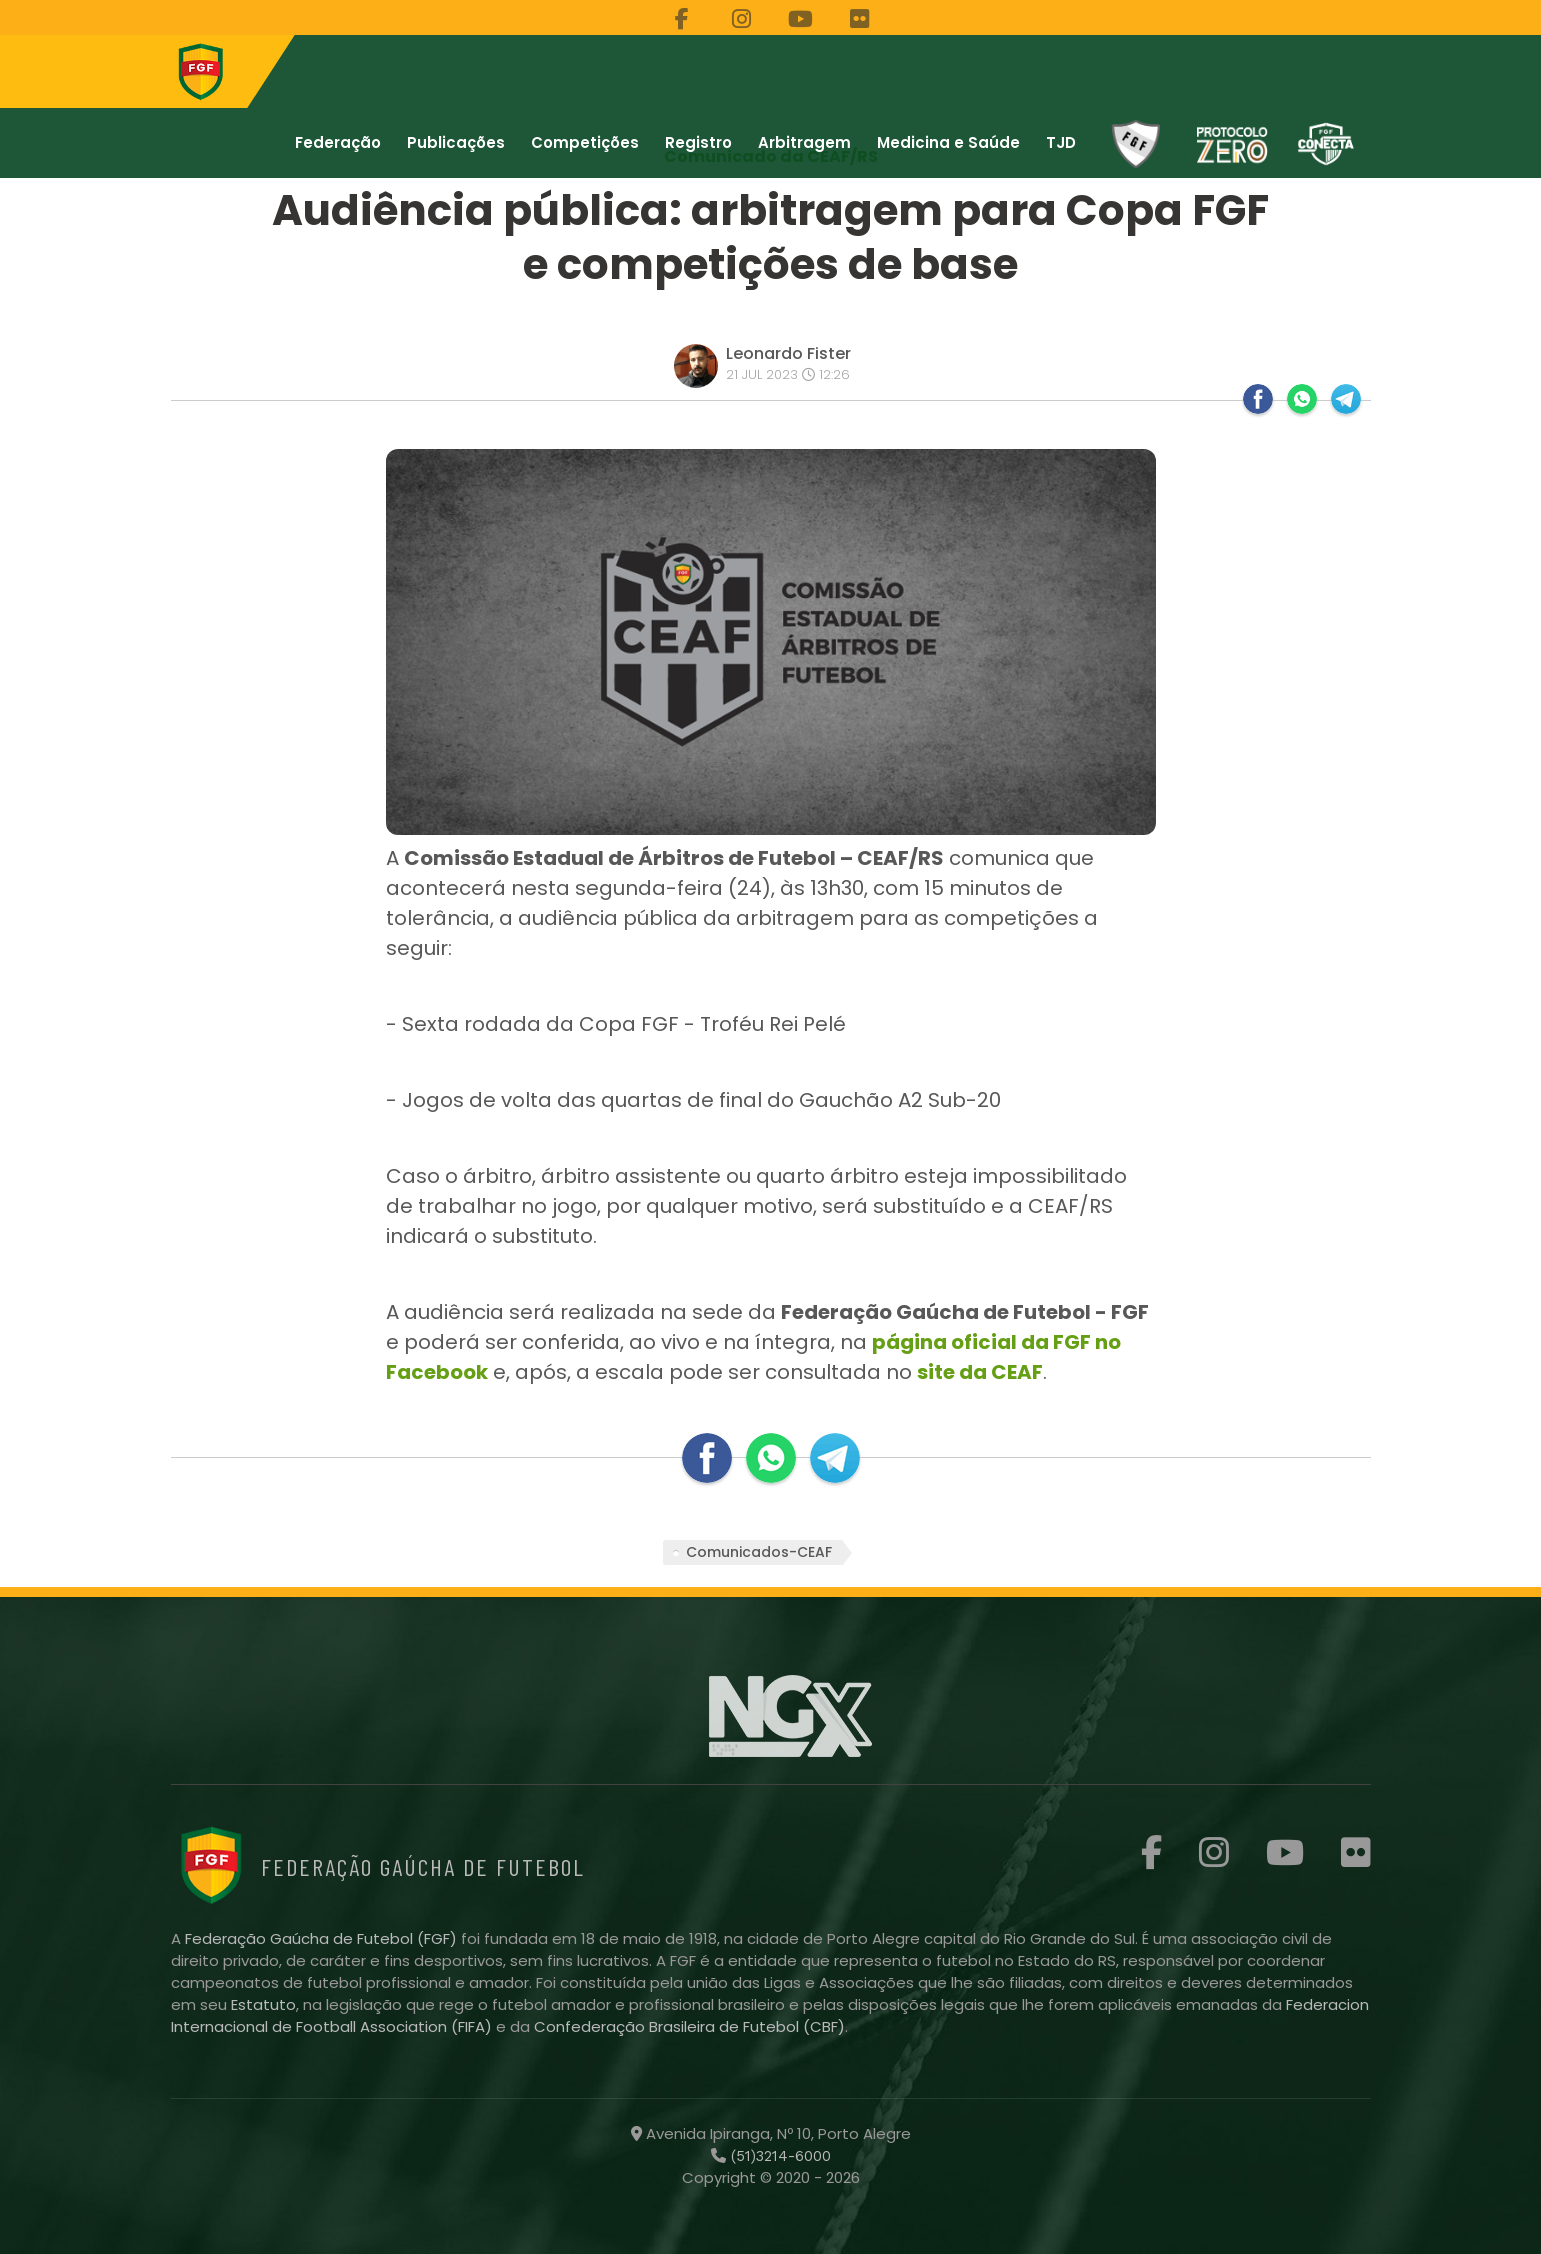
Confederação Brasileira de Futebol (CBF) (689, 2026)
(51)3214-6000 (778, 2156)
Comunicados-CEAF (759, 1552)
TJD (1061, 142)
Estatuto (263, 2004)
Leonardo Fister (788, 353)
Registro (698, 142)
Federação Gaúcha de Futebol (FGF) (323, 1938)
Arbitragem (804, 142)
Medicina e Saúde (948, 142)
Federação (338, 142)
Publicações (456, 142)
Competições (585, 142)
